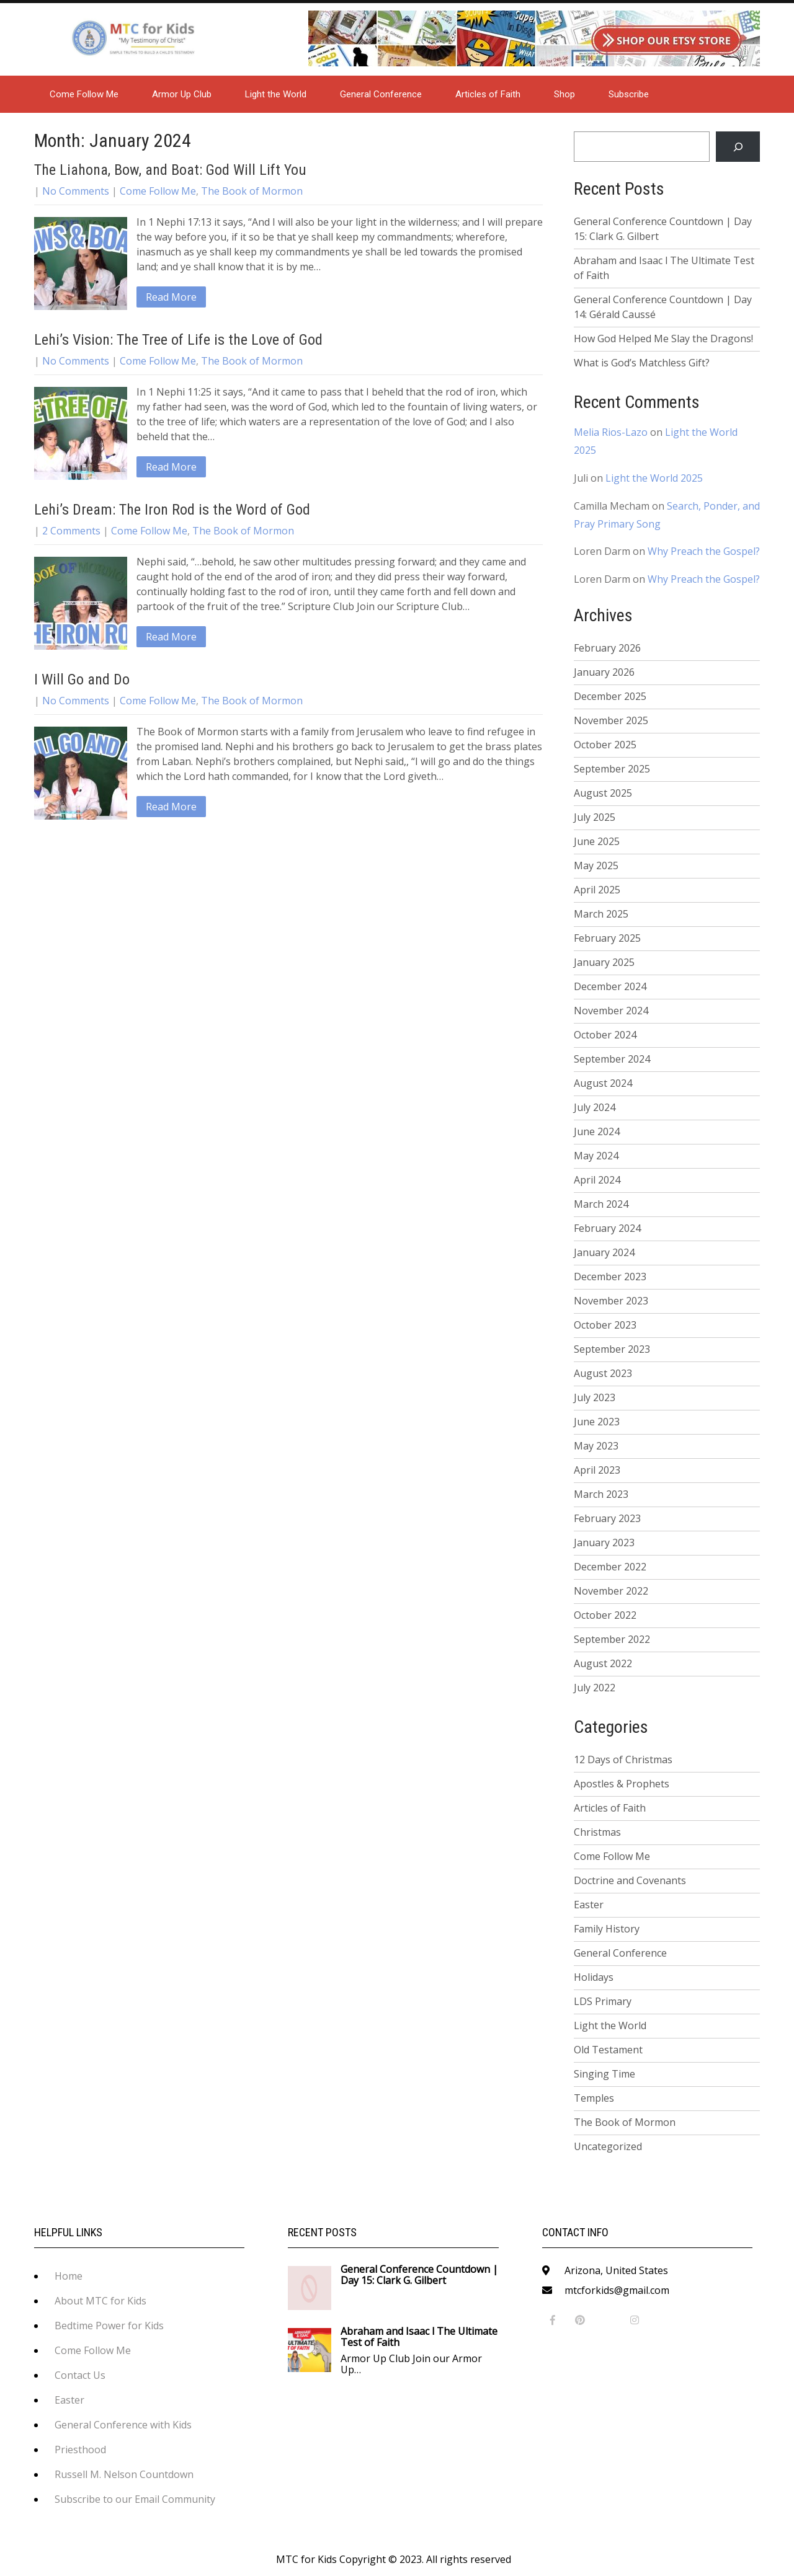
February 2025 (607, 938)
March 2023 (601, 1494)
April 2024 (597, 1180)
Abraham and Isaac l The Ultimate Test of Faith (664, 268)
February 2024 (607, 1228)
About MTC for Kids (100, 2301)
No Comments (75, 191)
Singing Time (604, 2074)
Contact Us (80, 2375)
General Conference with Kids (123, 2425)
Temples (594, 2098)
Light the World (275, 94)
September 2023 (612, 1349)
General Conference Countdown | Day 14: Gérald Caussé (663, 307)
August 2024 (603, 1083)
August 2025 (603, 793)
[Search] (738, 146)
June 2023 (597, 1421)
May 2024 (596, 1155)
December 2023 (610, 1276)
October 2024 (605, 1035)
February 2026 (607, 648)
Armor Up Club (182, 94)
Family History (607, 1929)
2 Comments (71, 531)
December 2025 (610, 696)
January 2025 (604, 962)
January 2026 (604, 672)
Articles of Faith (487, 94)
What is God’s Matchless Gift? (642, 363)
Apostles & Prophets (621, 1783)
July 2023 (594, 1397)
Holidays (593, 1977)
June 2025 (597, 841)
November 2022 (611, 1591)
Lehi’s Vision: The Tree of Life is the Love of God (178, 339)
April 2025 (597, 889)
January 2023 (604, 1542)
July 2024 (594, 1107)
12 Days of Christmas (623, 1759)
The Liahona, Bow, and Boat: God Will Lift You (170, 170)
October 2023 (605, 1325)
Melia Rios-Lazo (611, 432)
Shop (564, 94)
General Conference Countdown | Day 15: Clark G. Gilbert (663, 229)
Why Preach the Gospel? (704, 551)
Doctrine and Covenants (630, 1880)
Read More (171, 297)
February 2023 (607, 1518)
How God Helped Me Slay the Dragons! (663, 338)
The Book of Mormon (252, 191)
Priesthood (80, 2449)
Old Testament (608, 2049)
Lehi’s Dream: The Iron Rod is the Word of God (172, 509)
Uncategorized (608, 2146)
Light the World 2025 (654, 478)
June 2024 (597, 1131)
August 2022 (603, 1663)
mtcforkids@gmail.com (616, 2290)
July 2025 (594, 817)
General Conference (381, 94)
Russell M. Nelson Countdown (124, 2474)
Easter (589, 1904)
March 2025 (601, 914)
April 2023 (597, 1470)
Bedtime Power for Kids (109, 2325)
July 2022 (594, 1687)
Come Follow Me (84, 94)
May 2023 (596, 1446)
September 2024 (612, 1059)
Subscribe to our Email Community (135, 2499)
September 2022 (612, 1639)
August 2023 (603, 1373)
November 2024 (611, 1010)
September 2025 (612, 769)
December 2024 (610, 986)
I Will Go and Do (82, 679)
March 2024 (601, 1204)
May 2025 (596, 865)
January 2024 (604, 1252)
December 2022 (610, 1566)
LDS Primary (602, 2001)
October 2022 (605, 1615)
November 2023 (611, 1301)
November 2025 (611, 720)
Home (69, 2276)
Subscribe (629, 94)
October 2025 (605, 744)
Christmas (597, 1832)
